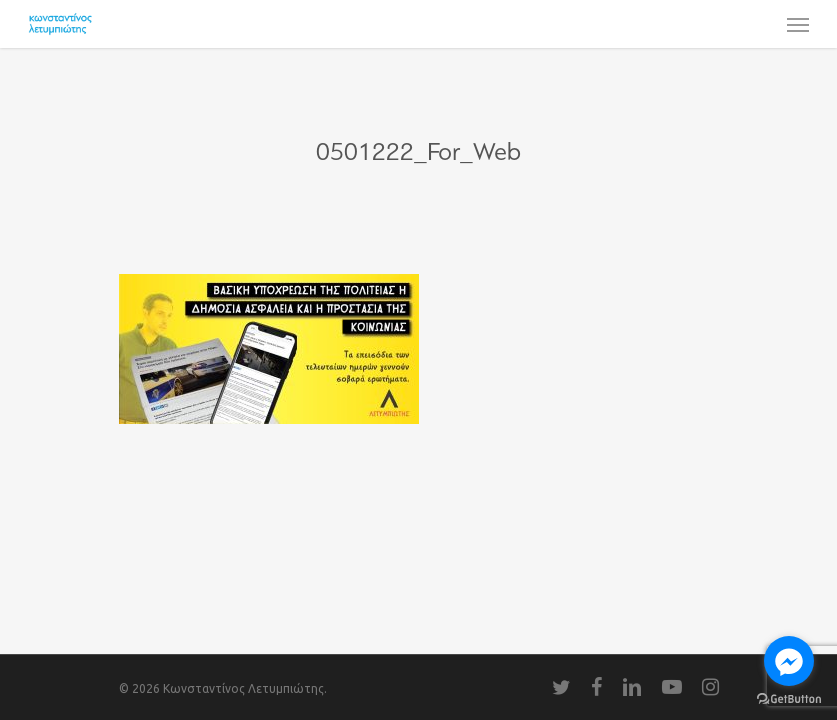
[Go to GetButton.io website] (789, 699)
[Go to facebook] (789, 661)
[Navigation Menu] (798, 24)
